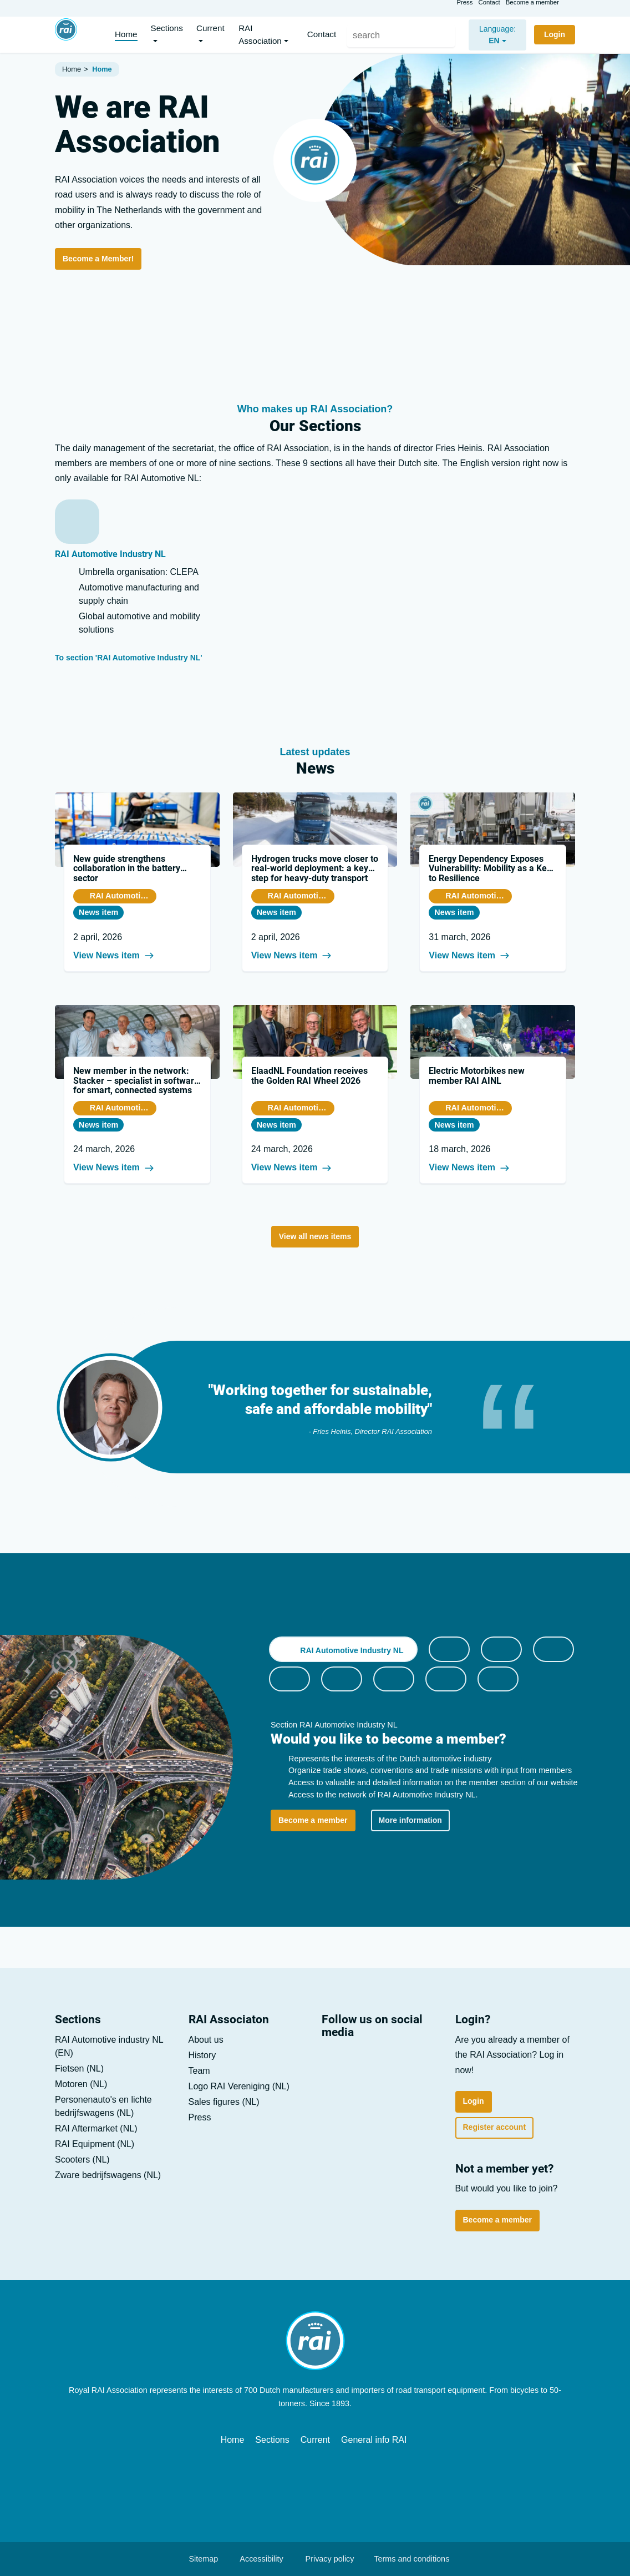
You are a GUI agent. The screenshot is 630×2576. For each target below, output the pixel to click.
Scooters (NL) (82, 2159)
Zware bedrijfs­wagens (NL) (108, 2175)
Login (473, 2101)
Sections (272, 2439)
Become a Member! (98, 258)
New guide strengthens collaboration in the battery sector (126, 868)
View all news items (315, 1236)
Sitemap (198, 2558)
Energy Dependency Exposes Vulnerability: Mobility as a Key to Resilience (490, 868)
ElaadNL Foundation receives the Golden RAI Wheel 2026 (309, 1075)
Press (464, 6)
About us (206, 2039)
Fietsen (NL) (79, 2068)
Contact (489, 6)
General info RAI (374, 2439)
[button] (170, 35)
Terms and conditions (407, 2558)
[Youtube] (366, 2062)
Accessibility (261, 2558)
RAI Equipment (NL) (94, 2144)
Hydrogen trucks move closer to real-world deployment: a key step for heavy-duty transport (314, 868)
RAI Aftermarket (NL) (96, 2128)
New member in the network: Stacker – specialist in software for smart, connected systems (136, 1080)
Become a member (532, 6)
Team (199, 2070)
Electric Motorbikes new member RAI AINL (477, 1075)
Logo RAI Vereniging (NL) (239, 2086)
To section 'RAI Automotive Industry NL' (135, 658)
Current (315, 2439)
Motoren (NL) (81, 2084)
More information (410, 1820)
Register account (494, 2127)
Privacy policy (324, 2558)
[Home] (66, 34)
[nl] (492, 34)
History (202, 2055)
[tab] (343, 1648)
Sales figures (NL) (224, 2102)
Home (233, 2439)
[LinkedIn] (335, 2062)
